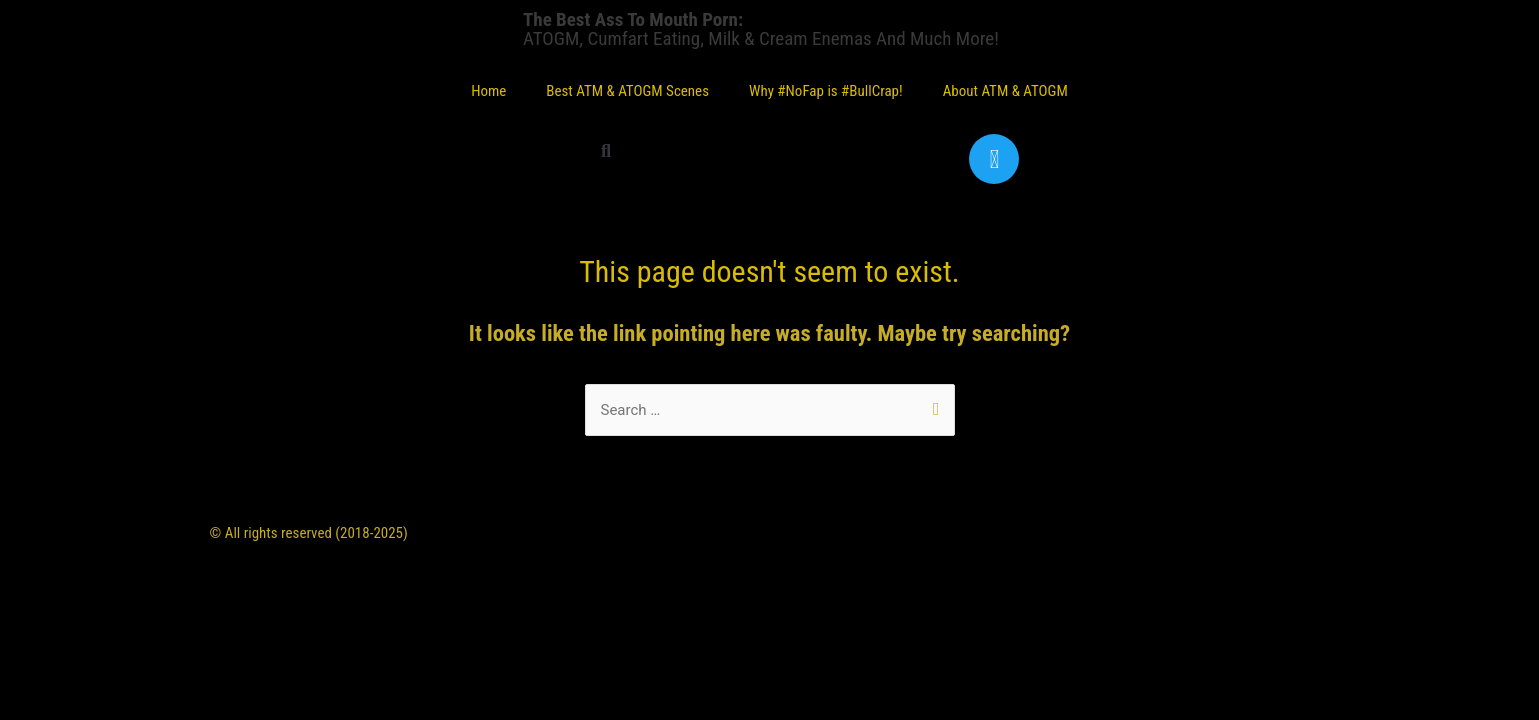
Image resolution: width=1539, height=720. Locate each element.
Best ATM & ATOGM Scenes (627, 91)
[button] (605, 150)
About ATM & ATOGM (1005, 91)
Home (488, 91)
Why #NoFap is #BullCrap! (826, 91)
